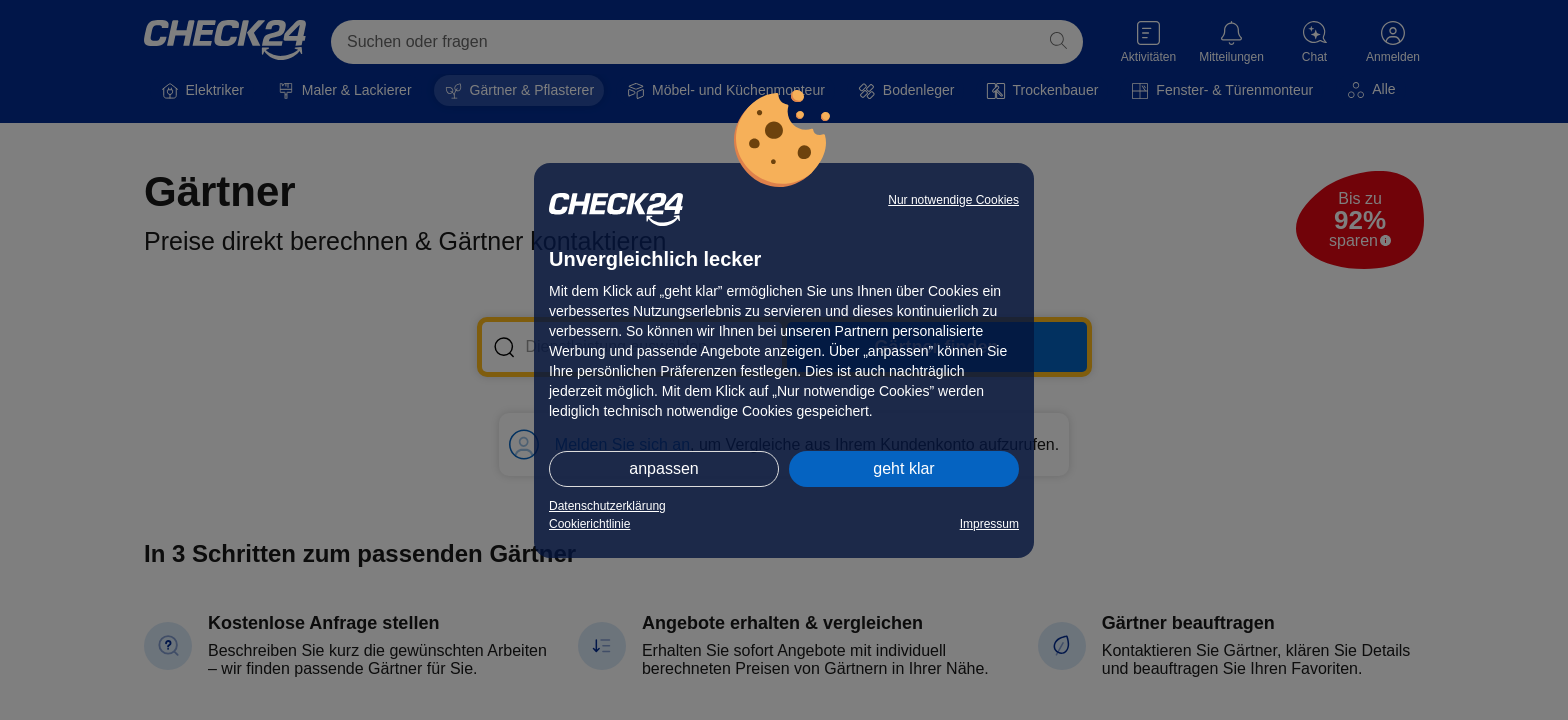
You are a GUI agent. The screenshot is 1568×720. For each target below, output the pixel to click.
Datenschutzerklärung (607, 506)
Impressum (989, 524)
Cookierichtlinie (589, 524)
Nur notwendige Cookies (953, 200)
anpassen (663, 468)
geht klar (903, 468)
